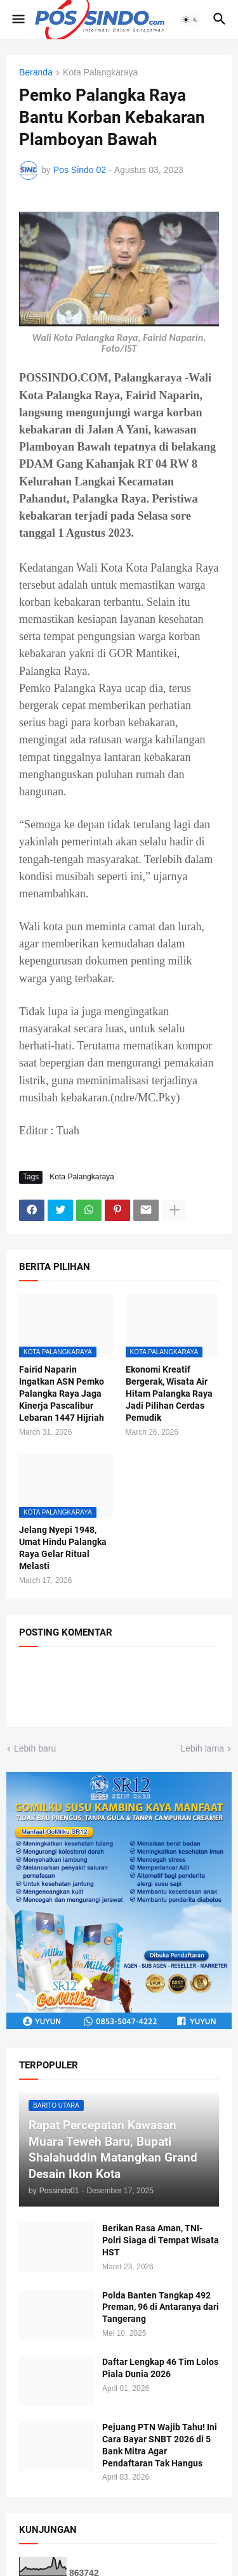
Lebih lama (203, 1748)
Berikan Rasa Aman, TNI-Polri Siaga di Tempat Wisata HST (160, 2240)
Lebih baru (35, 1748)
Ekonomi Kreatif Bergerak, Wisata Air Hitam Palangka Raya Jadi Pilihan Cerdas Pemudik (169, 1393)
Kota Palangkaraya (100, 72)
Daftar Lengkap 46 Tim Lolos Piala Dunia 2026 (160, 2368)
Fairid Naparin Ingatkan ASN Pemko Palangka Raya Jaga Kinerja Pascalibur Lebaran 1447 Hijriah (61, 1393)
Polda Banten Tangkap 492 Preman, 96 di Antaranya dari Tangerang (160, 2307)
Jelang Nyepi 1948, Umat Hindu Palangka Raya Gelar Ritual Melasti (63, 1548)
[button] (17, 19)
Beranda (36, 72)
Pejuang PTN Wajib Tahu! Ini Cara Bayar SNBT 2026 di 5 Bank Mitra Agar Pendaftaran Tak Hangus (159, 2445)
